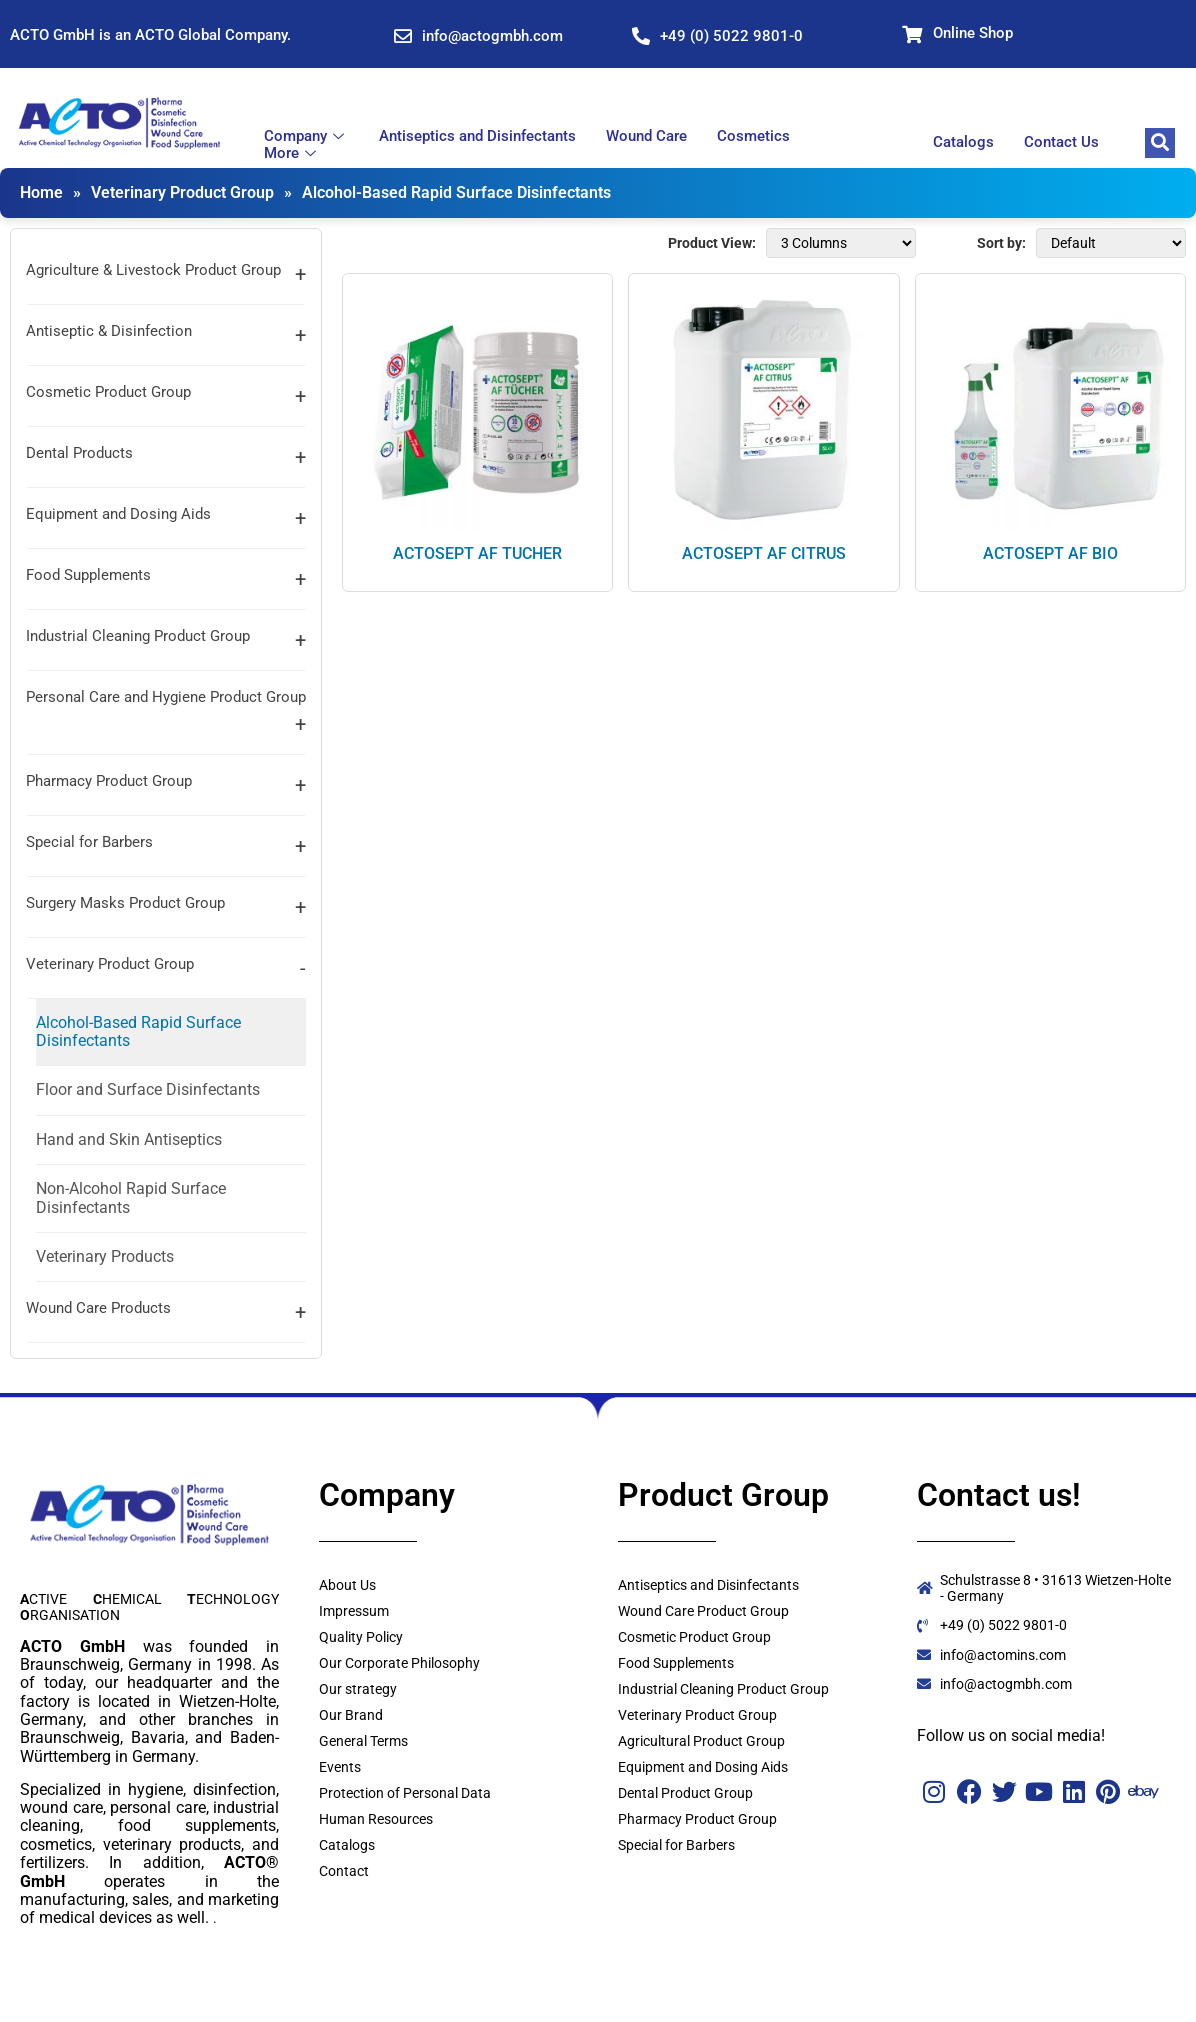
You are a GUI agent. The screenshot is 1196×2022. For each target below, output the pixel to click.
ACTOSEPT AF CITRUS (764, 553)
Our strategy (358, 1689)
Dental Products (79, 453)
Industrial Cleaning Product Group (138, 636)
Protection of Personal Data (405, 1793)
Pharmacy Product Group (109, 781)
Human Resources (376, 1819)
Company (306, 136)
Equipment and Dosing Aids (118, 514)
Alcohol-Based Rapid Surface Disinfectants (456, 192)
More (292, 153)
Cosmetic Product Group (108, 392)
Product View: (712, 243)
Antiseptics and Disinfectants (477, 136)
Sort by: (1001, 243)
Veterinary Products (105, 1256)
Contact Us (1061, 142)
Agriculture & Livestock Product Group (153, 270)
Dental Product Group (685, 1793)
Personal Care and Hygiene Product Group (166, 697)
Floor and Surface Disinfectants (148, 1089)
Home (41, 192)
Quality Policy (361, 1637)
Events (340, 1767)
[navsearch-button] (1160, 143)
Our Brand (351, 1715)
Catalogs (963, 142)
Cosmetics (753, 136)
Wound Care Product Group (703, 1611)
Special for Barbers (89, 842)
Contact (344, 1871)
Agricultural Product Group (701, 1741)
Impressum (354, 1611)
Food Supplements (88, 575)
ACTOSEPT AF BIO (1050, 553)
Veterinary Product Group (182, 192)
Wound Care (646, 136)
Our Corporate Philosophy (399, 1663)
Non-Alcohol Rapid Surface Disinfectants (131, 1197)
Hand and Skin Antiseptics (129, 1139)
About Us (347, 1585)
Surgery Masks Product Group (125, 903)
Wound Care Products (98, 1308)
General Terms (363, 1741)
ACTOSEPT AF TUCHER (477, 553)
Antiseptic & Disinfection (109, 331)
